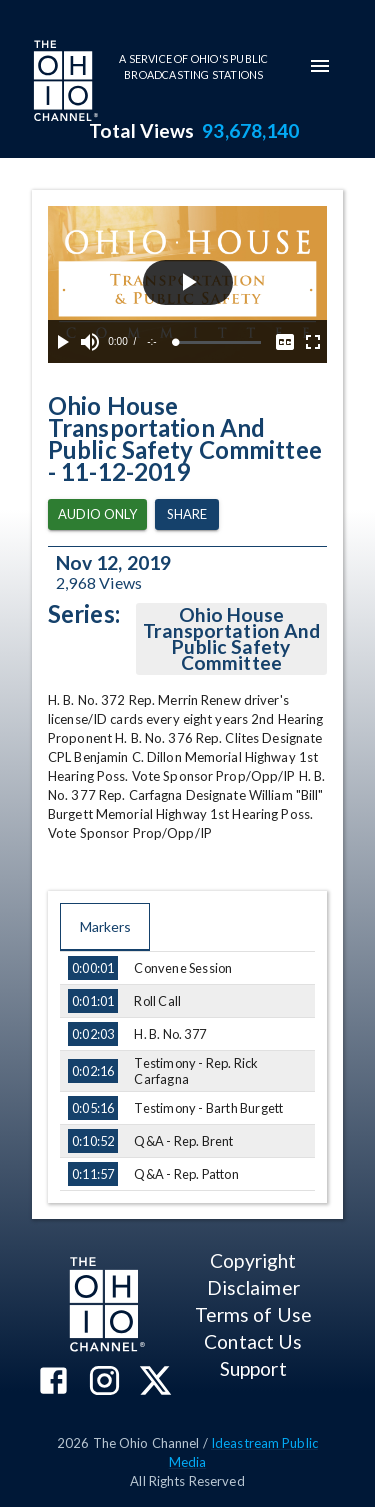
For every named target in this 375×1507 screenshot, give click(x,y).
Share (187, 514)
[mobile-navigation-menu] (320, 66)
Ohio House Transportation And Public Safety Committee (231, 639)
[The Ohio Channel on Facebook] (53, 1382)
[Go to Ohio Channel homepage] (64, 83)
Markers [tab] (105, 927)
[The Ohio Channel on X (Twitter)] (155, 1382)
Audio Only (97, 514)
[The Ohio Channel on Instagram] (104, 1382)
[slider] (218, 342)
